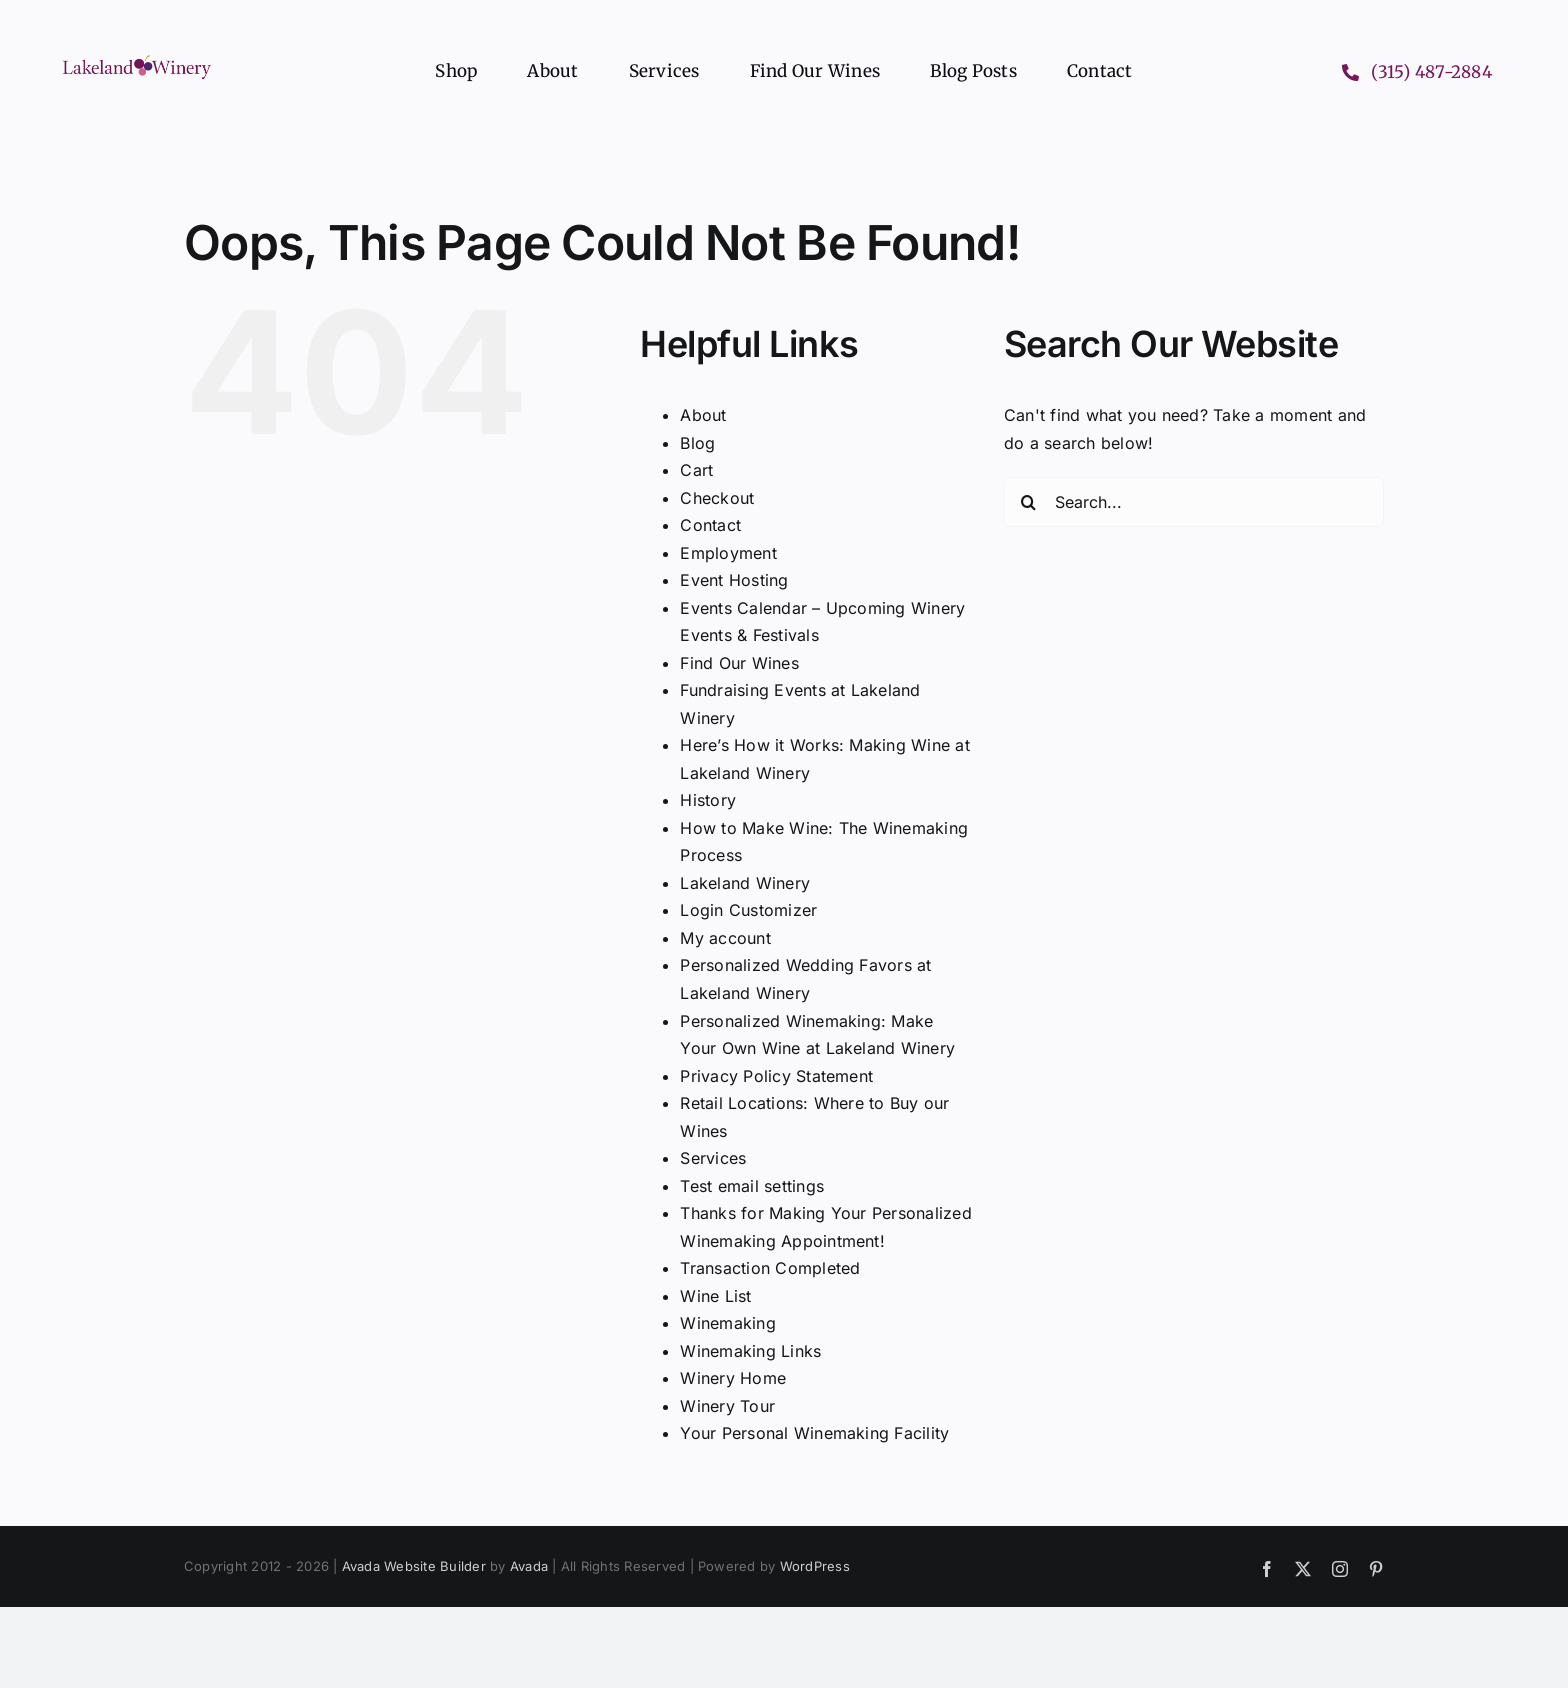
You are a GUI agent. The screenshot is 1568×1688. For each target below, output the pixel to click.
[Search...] (1194, 502)
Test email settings (752, 1186)
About (703, 415)
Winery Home (733, 1378)
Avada (529, 1566)
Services (713, 1158)
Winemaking (727, 1323)
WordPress (815, 1566)
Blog (697, 443)
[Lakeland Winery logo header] (137, 59)
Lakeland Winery (745, 883)
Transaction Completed (770, 1268)
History (708, 800)
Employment (728, 553)
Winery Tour (727, 1406)
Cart (696, 470)
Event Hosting (734, 580)
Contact (710, 525)
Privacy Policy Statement (776, 1076)
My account (725, 938)
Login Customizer (748, 910)
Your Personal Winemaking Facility (814, 1433)
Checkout (717, 498)
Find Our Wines (739, 663)
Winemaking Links (750, 1351)
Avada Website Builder (414, 1566)
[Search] (1029, 502)
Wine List (715, 1296)
